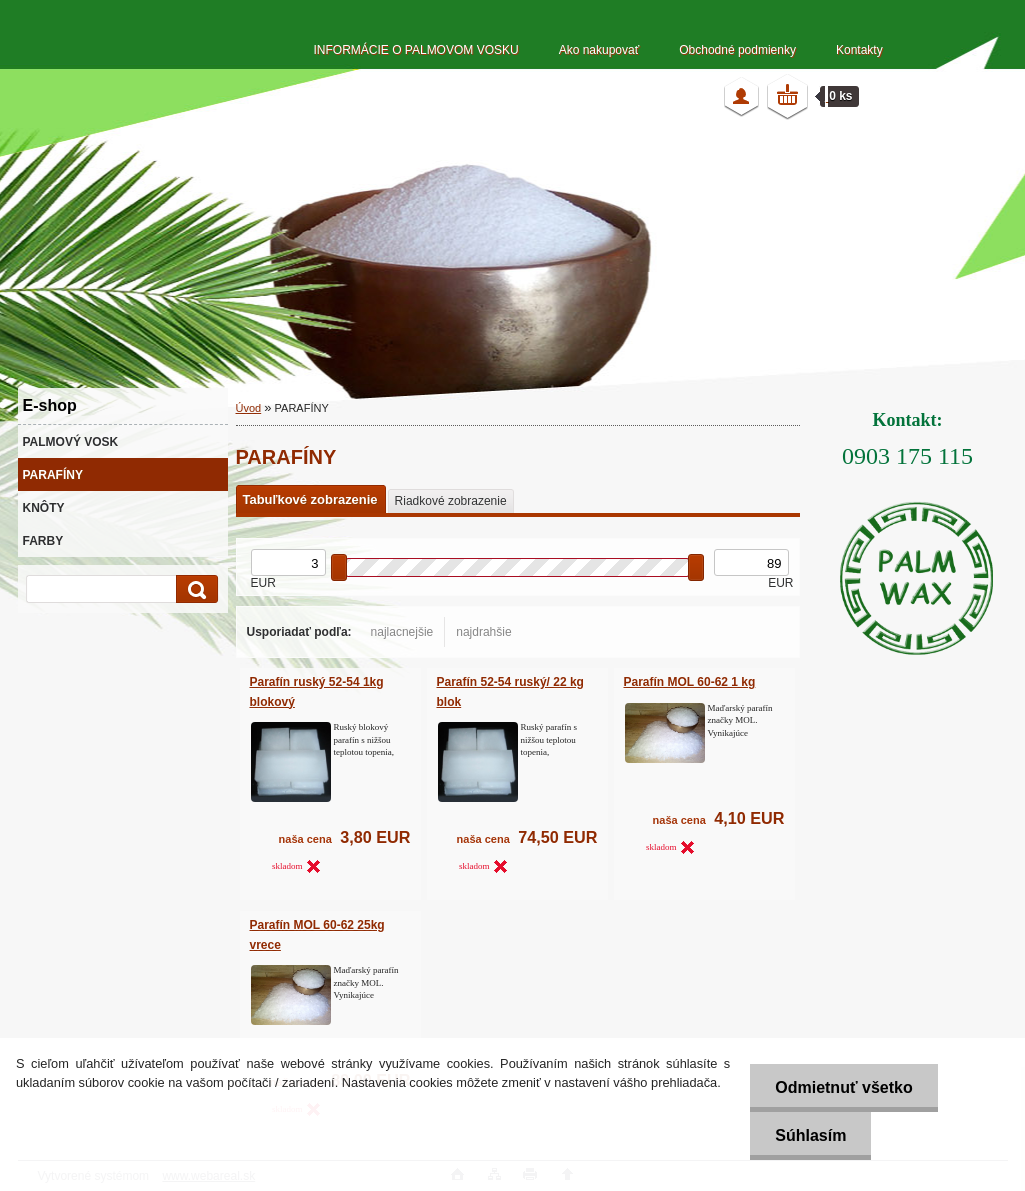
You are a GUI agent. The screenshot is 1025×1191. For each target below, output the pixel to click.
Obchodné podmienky (737, 50)
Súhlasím (810, 1135)
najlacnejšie (402, 632)
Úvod (249, 408)
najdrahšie (483, 632)
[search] (194, 589)
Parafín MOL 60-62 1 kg (690, 682)
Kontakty (859, 50)
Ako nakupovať (599, 50)
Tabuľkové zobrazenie (310, 499)
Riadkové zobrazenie (451, 501)
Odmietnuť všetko (843, 1087)
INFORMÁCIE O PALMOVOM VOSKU (416, 50)
